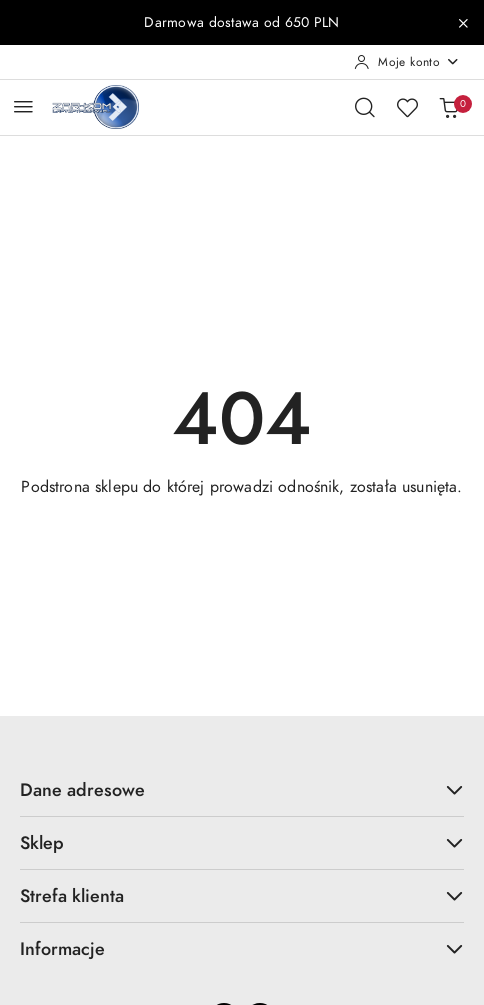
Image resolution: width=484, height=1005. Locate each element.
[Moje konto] (407, 62)
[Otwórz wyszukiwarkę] (365, 107)
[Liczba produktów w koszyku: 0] (449, 107)
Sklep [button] (242, 842)
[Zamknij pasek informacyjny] (463, 23)
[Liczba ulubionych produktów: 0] (407, 107)
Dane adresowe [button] (242, 789)
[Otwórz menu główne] (23, 106)
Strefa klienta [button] (242, 895)
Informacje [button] (242, 948)
